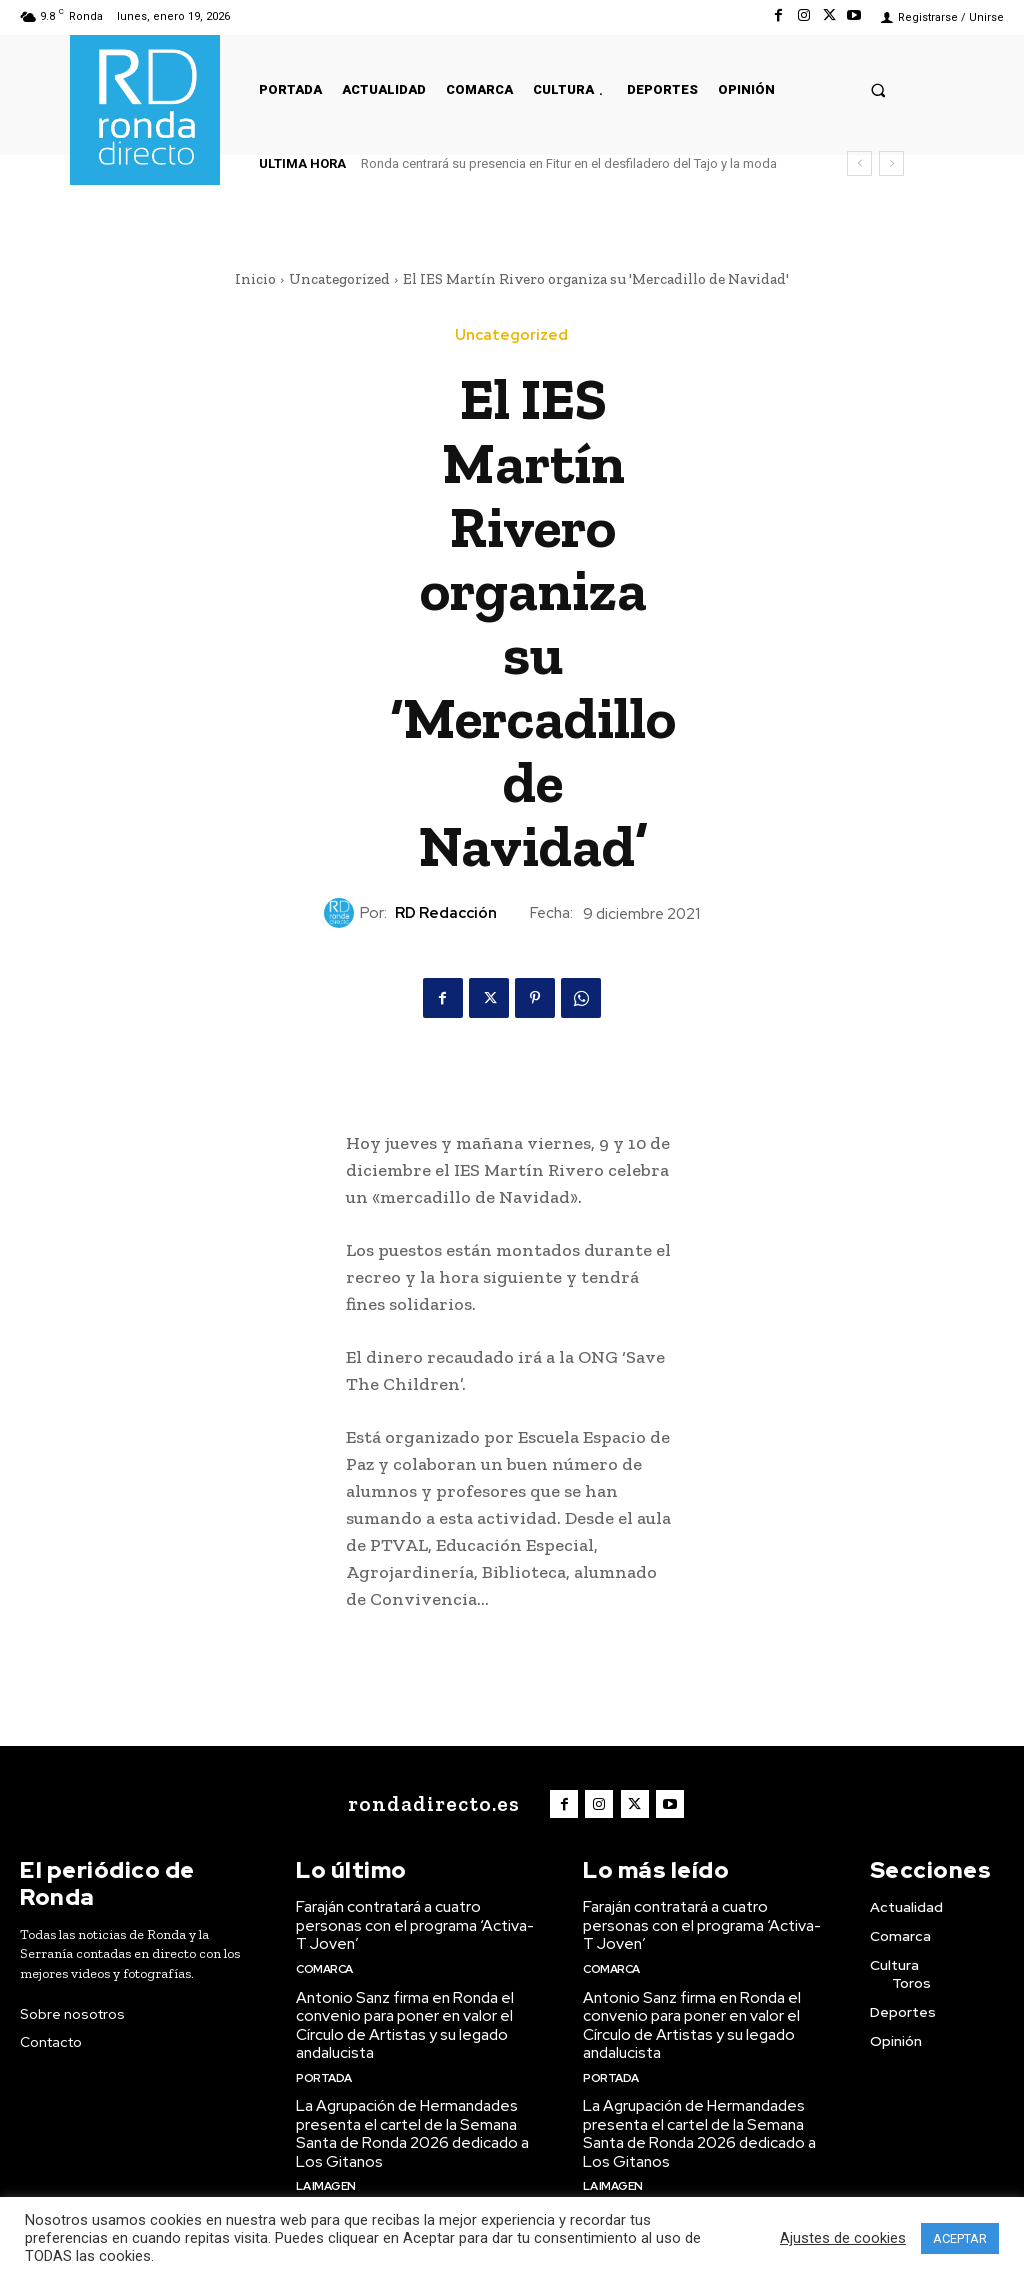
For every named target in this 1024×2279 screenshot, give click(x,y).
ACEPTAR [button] (960, 2238)
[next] (891, 163)
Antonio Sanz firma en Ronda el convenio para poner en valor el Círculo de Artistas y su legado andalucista (403, 2020)
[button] (878, 89)
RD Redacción (446, 913)
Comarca (324, 1964)
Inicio (255, 279)
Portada (324, 2070)
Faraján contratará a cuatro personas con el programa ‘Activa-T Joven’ (419, 1923)
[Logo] (432, 1803)
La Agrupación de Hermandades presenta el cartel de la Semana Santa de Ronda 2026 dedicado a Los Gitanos (411, 2126)
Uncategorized (339, 279)
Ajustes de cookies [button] (843, 2238)
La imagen (325, 2176)
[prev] (859, 163)
